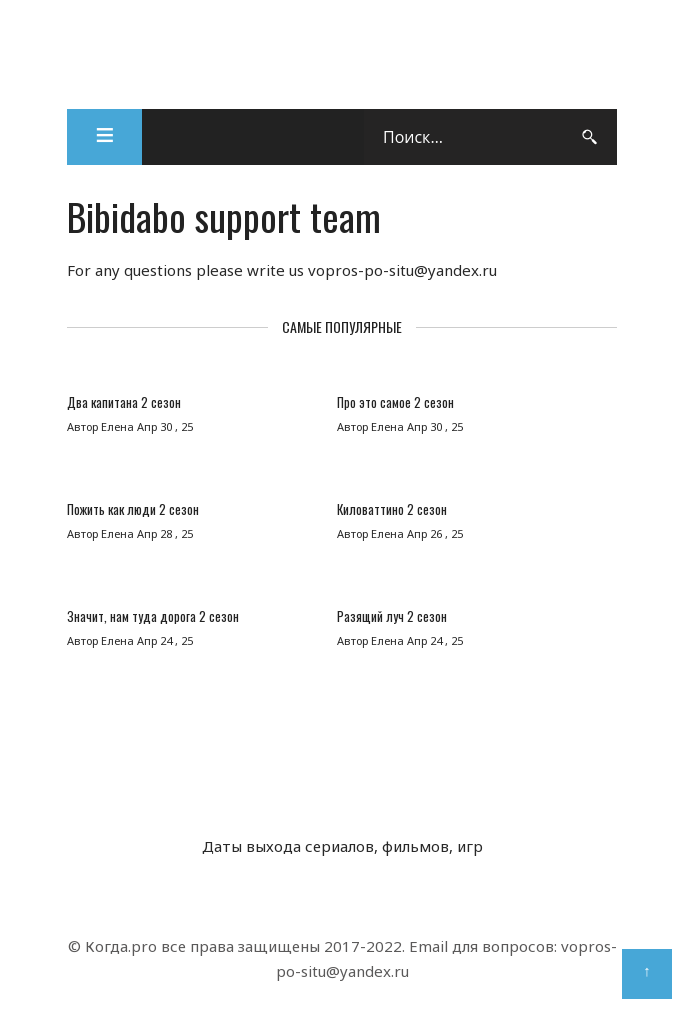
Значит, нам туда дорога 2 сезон (153, 616)
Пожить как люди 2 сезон (133, 509)
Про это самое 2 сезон (395, 402)
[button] (104, 137)
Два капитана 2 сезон (124, 402)
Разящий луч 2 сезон (392, 616)
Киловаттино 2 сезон (392, 509)
